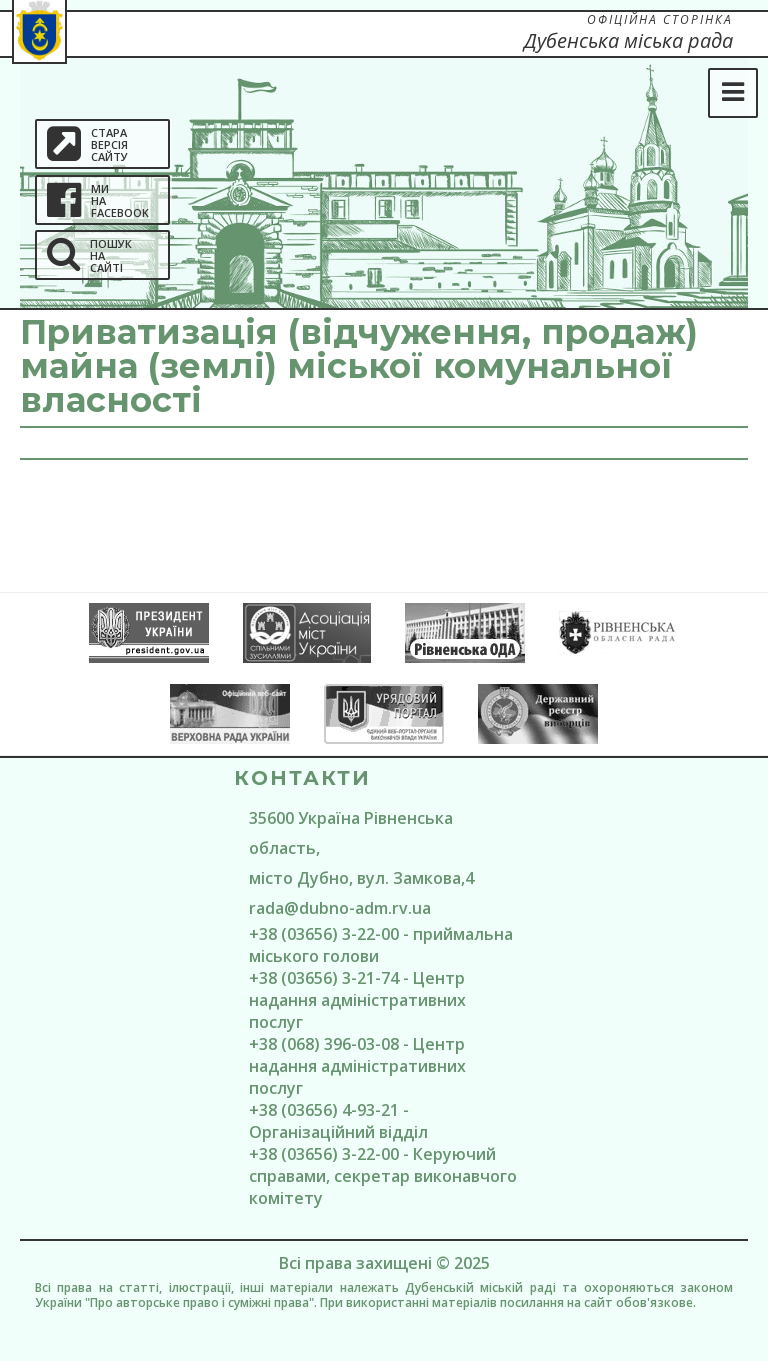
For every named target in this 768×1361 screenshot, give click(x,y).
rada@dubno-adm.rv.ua (340, 908)
